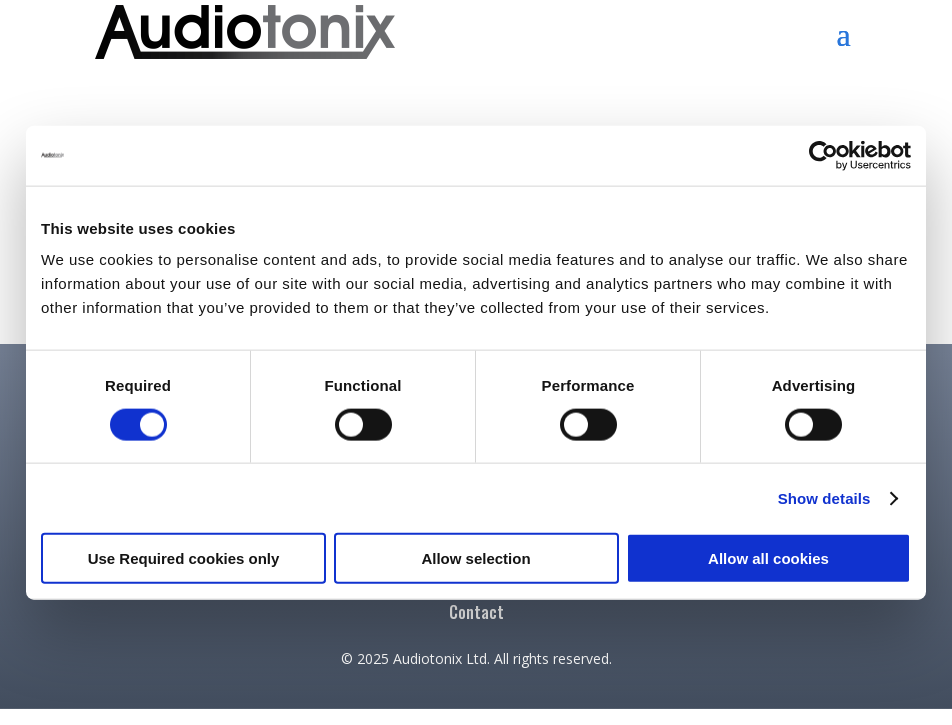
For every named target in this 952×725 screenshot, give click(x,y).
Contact (476, 614)
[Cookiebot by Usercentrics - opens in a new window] (823, 155)
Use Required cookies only (184, 558)
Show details (824, 497)
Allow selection (475, 558)
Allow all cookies (768, 558)
